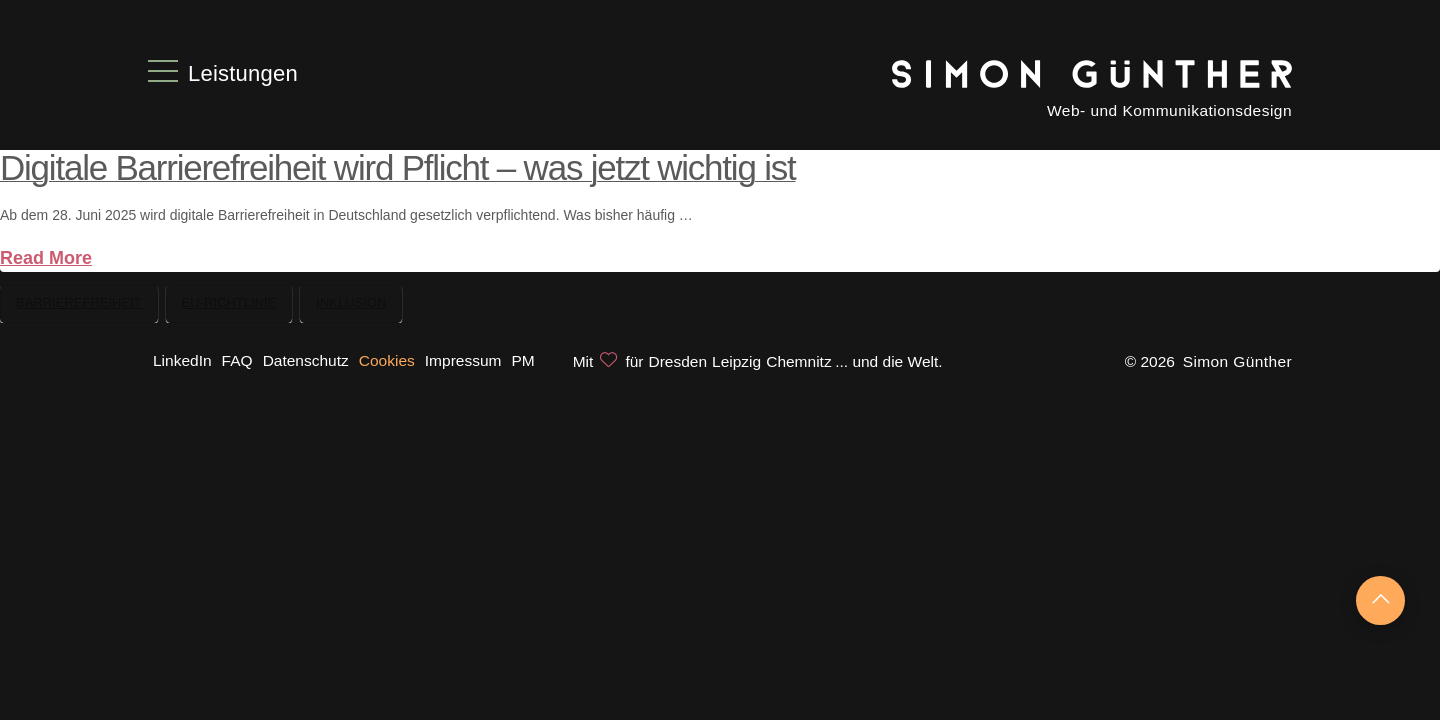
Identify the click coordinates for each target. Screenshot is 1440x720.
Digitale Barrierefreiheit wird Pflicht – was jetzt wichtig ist (397, 167)
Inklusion (351, 302)
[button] (225, 71)
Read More (46, 258)
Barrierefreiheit (79, 302)
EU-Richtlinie (229, 302)
